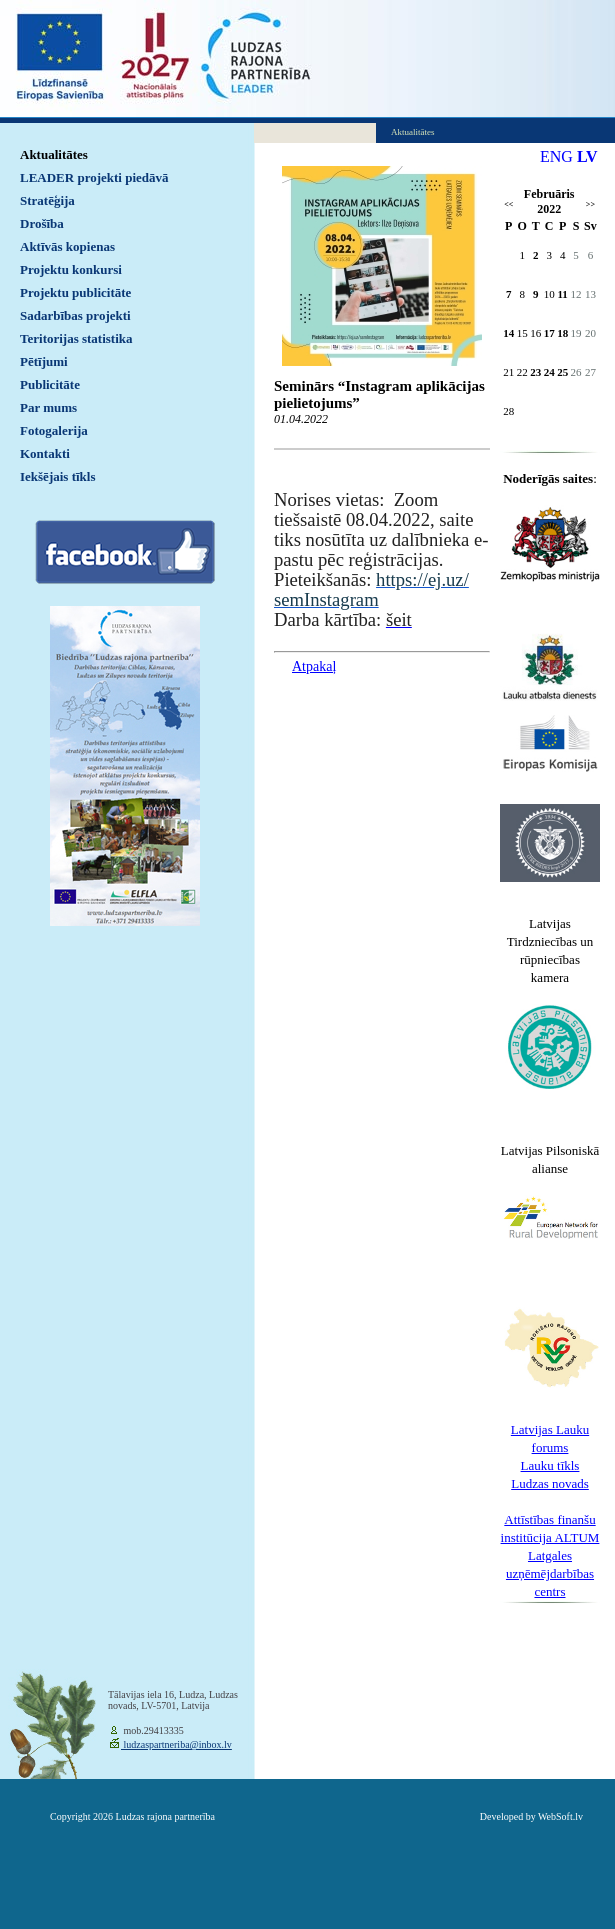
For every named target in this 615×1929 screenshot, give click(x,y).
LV (587, 156)
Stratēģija (47, 200)
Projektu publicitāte (75, 292)
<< (508, 204)
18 (562, 333)
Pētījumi (44, 361)
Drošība (42, 223)
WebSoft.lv (560, 1816)
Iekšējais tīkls (57, 476)
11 (562, 294)
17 (549, 333)
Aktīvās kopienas (67, 246)
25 (562, 372)
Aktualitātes (54, 154)
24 (549, 372)
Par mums (48, 407)
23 (535, 372)
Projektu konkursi (71, 269)
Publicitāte (50, 384)
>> (590, 204)
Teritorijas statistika (76, 338)
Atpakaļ (314, 666)
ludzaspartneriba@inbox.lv (176, 1744)
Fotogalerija (54, 430)
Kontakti (45, 453)
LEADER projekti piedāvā (94, 177)
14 (508, 333)
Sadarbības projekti (75, 315)
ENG (556, 156)
